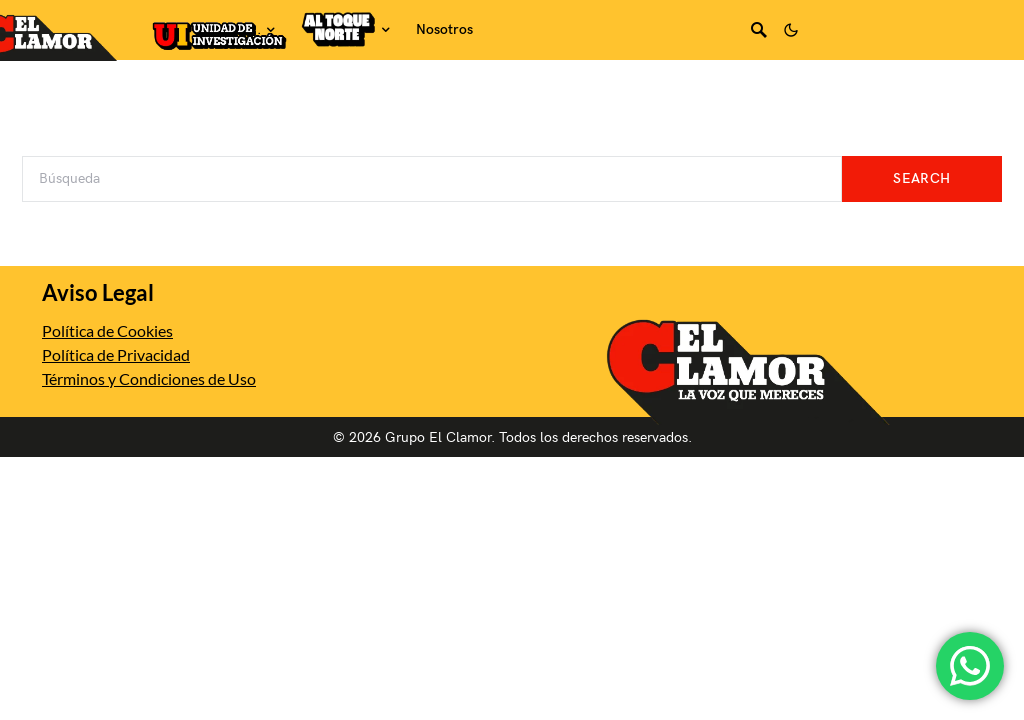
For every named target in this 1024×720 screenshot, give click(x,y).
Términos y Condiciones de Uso (149, 378)
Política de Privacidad (116, 354)
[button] (791, 30)
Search (921, 178)
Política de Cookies (107, 330)
